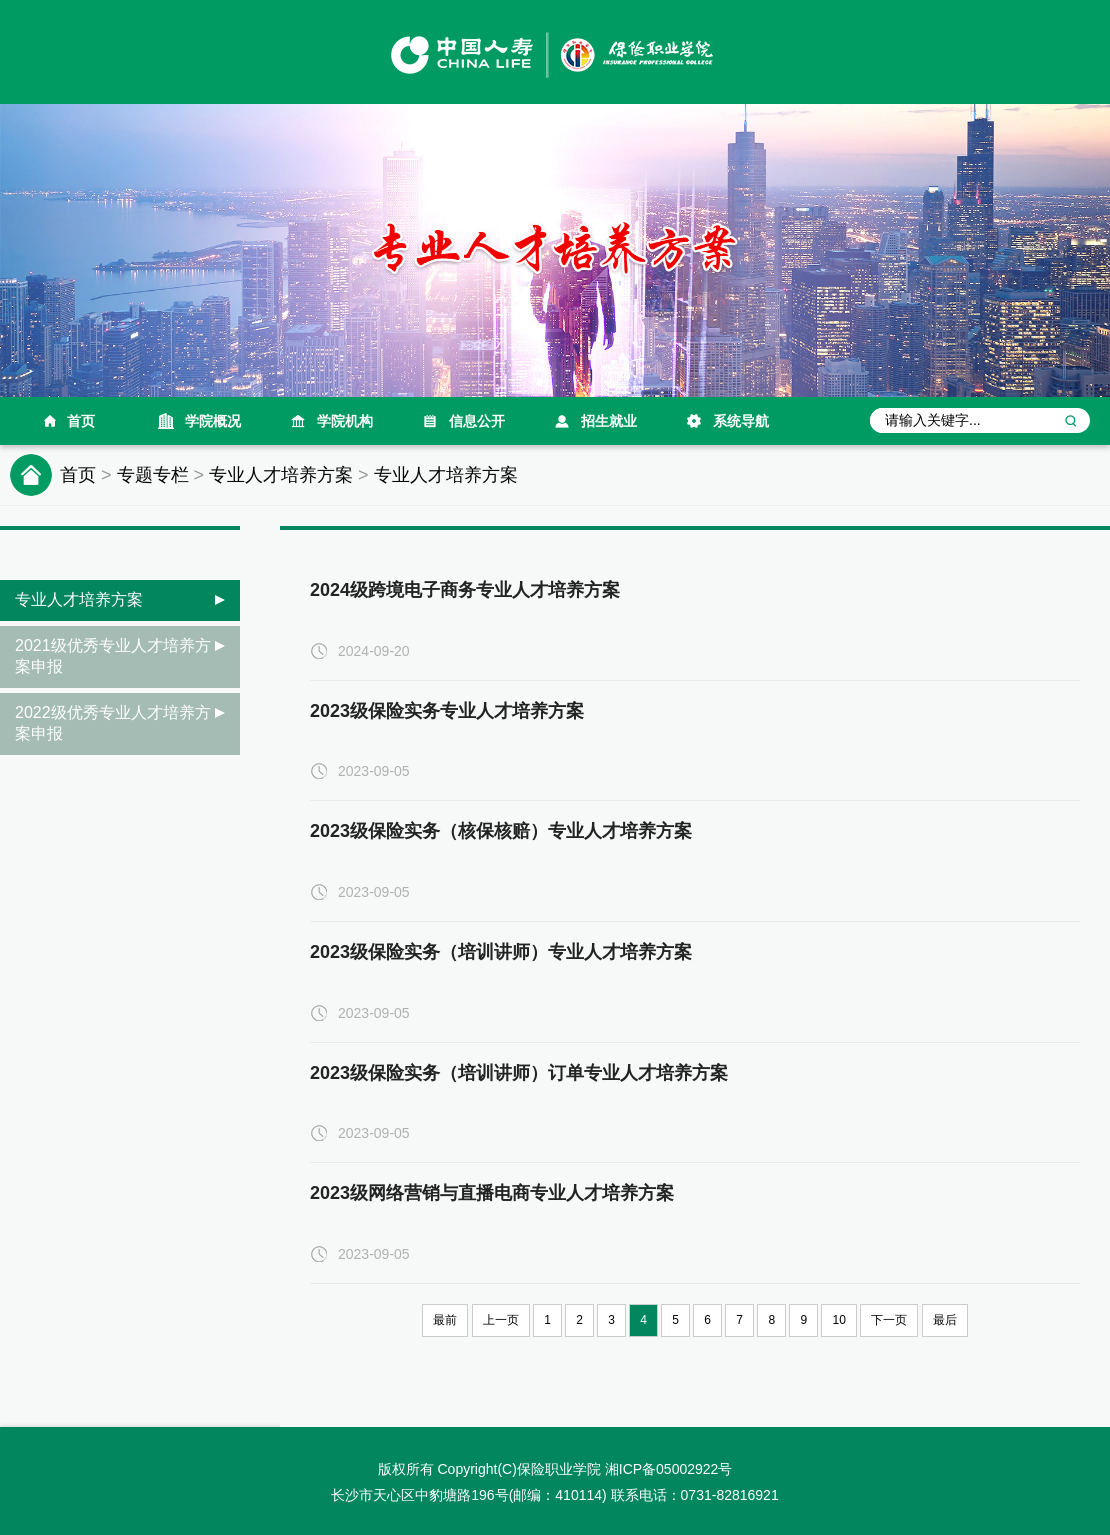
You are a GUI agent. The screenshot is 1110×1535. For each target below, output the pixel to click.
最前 (445, 1320)
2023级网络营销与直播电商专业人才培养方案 (492, 1193)
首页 (81, 421)
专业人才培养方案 (281, 475)
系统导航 (741, 421)
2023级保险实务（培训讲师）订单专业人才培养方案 (519, 1073)
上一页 (501, 1320)
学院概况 (213, 421)
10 (838, 1320)
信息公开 (477, 421)
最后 (945, 1320)
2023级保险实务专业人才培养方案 (447, 711)
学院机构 (345, 421)
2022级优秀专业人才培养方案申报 (113, 723)
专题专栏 (153, 475)
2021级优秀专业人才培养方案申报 (113, 656)
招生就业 (609, 421)
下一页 (889, 1320)
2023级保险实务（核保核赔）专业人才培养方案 (501, 831)
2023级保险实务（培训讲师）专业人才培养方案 (501, 952)
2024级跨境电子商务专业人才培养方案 (465, 590)
